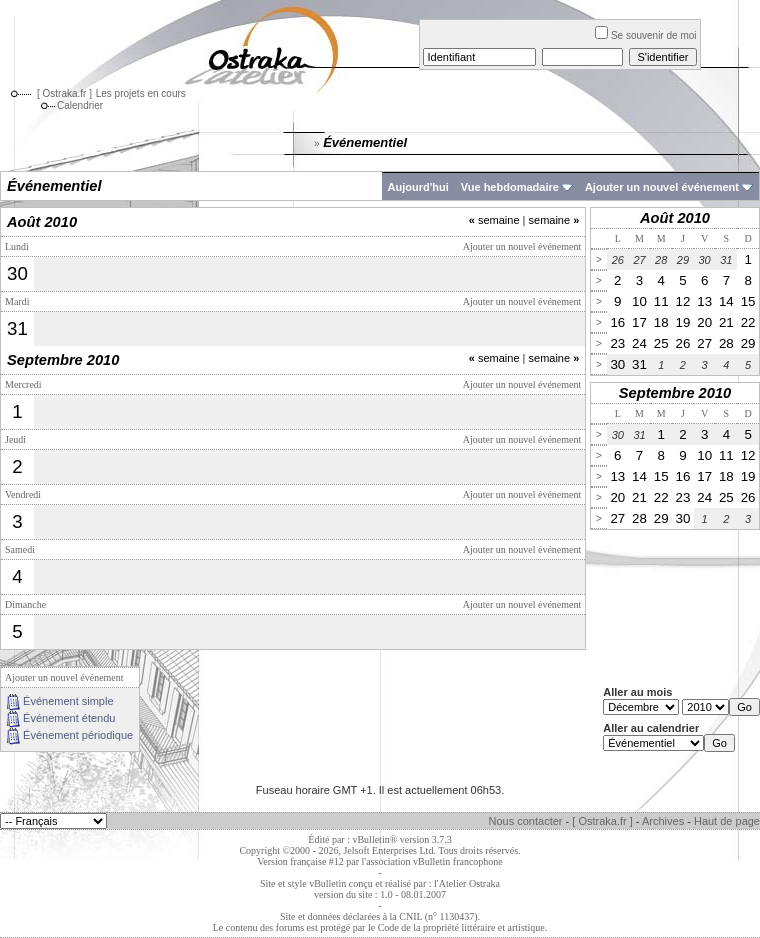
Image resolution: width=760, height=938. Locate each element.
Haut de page (727, 821)
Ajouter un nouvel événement (662, 187)
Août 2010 (675, 218)
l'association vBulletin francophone (432, 861)
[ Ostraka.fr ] (64, 93)
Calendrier (70, 105)
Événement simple (68, 701)
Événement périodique (78, 735)
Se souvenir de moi (646, 35)
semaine (494, 220)
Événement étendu (69, 718)
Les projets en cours (141, 93)
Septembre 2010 (675, 393)
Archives (663, 821)
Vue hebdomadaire (510, 187)
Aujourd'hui (418, 187)
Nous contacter (526, 821)
